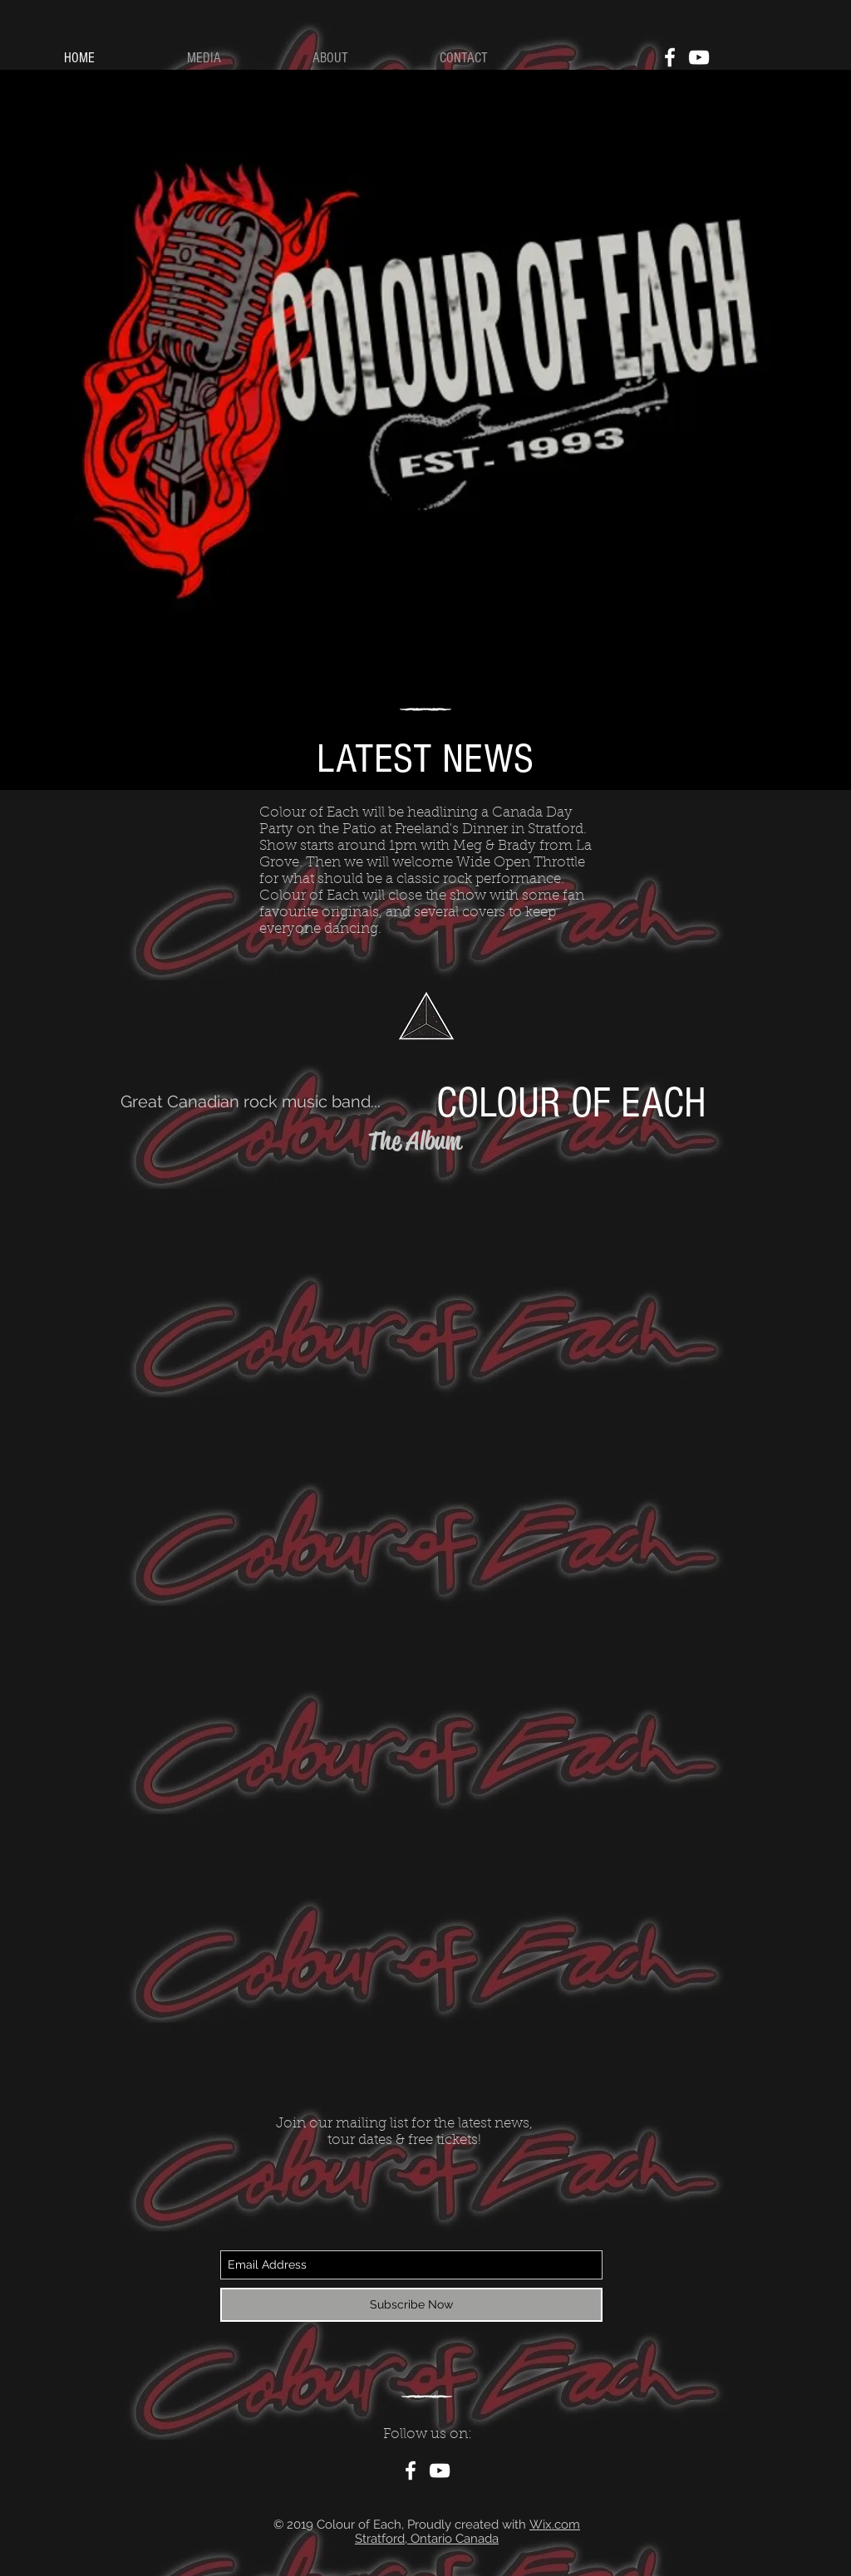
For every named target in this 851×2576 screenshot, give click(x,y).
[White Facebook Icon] (669, 57)
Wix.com (554, 2524)
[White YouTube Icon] (698, 57)
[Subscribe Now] (411, 2305)
